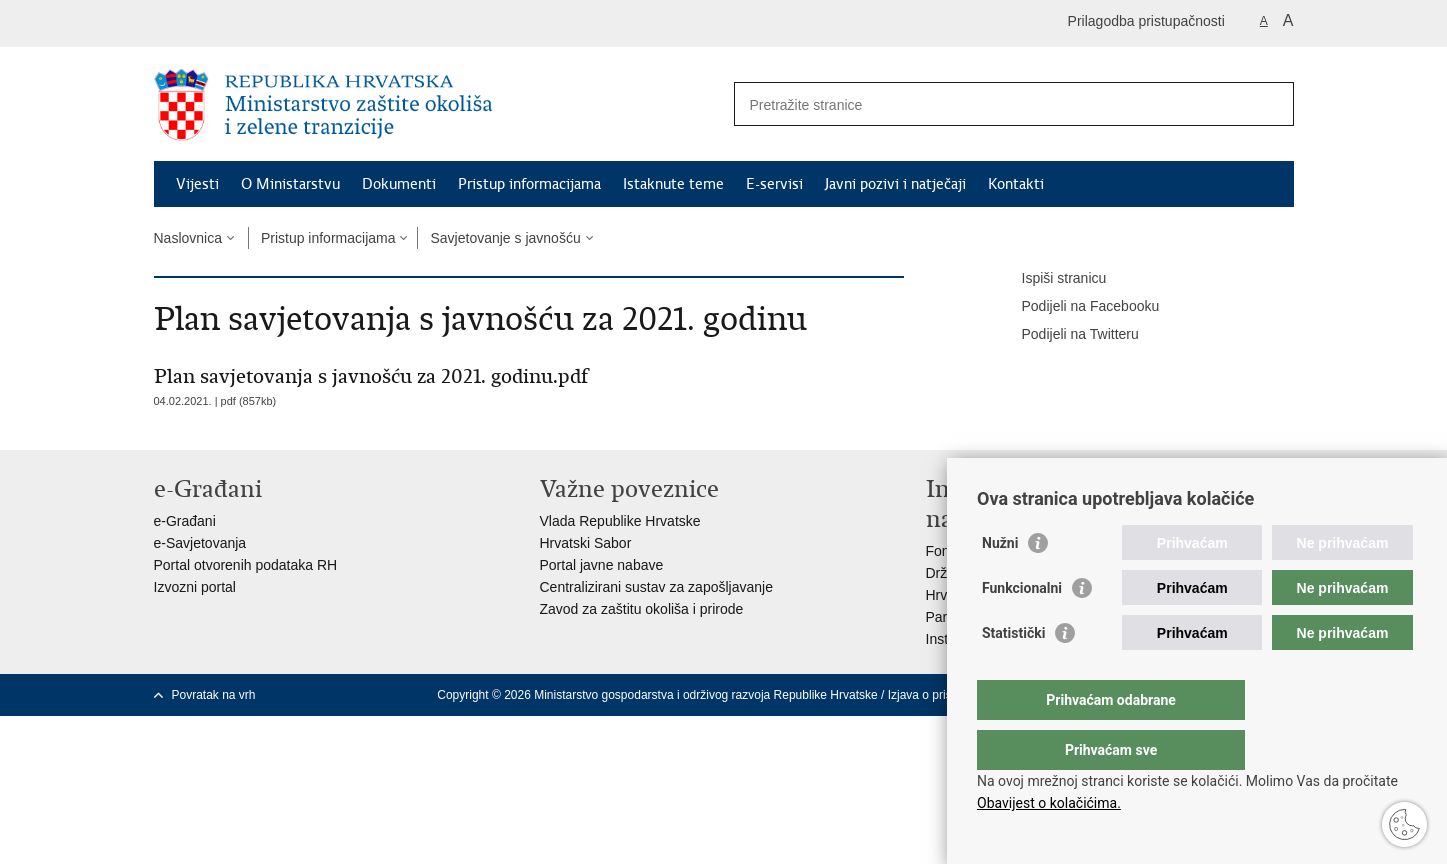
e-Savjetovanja (200, 543)
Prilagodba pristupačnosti (1146, 21)
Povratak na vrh (214, 695)
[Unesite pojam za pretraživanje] (992, 104)
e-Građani (185, 521)
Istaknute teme (673, 184)
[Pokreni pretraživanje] (1271, 104)
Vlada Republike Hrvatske (620, 521)
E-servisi (774, 184)
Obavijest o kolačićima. (1049, 803)
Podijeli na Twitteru (1066, 335)
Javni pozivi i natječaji (895, 184)
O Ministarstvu (290, 184)
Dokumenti (399, 184)
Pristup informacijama (529, 184)
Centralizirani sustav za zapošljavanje (656, 587)
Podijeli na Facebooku (1077, 307)
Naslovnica (188, 238)
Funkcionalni (1022, 628)
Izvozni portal (195, 587)
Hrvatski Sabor (586, 543)
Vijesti (197, 184)
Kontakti (1016, 184)
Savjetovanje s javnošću (505, 238)
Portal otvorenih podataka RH (246, 565)
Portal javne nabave (602, 565)
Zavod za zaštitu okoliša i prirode (642, 609)
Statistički (1013, 673)
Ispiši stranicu (1050, 279)
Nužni (1000, 583)
